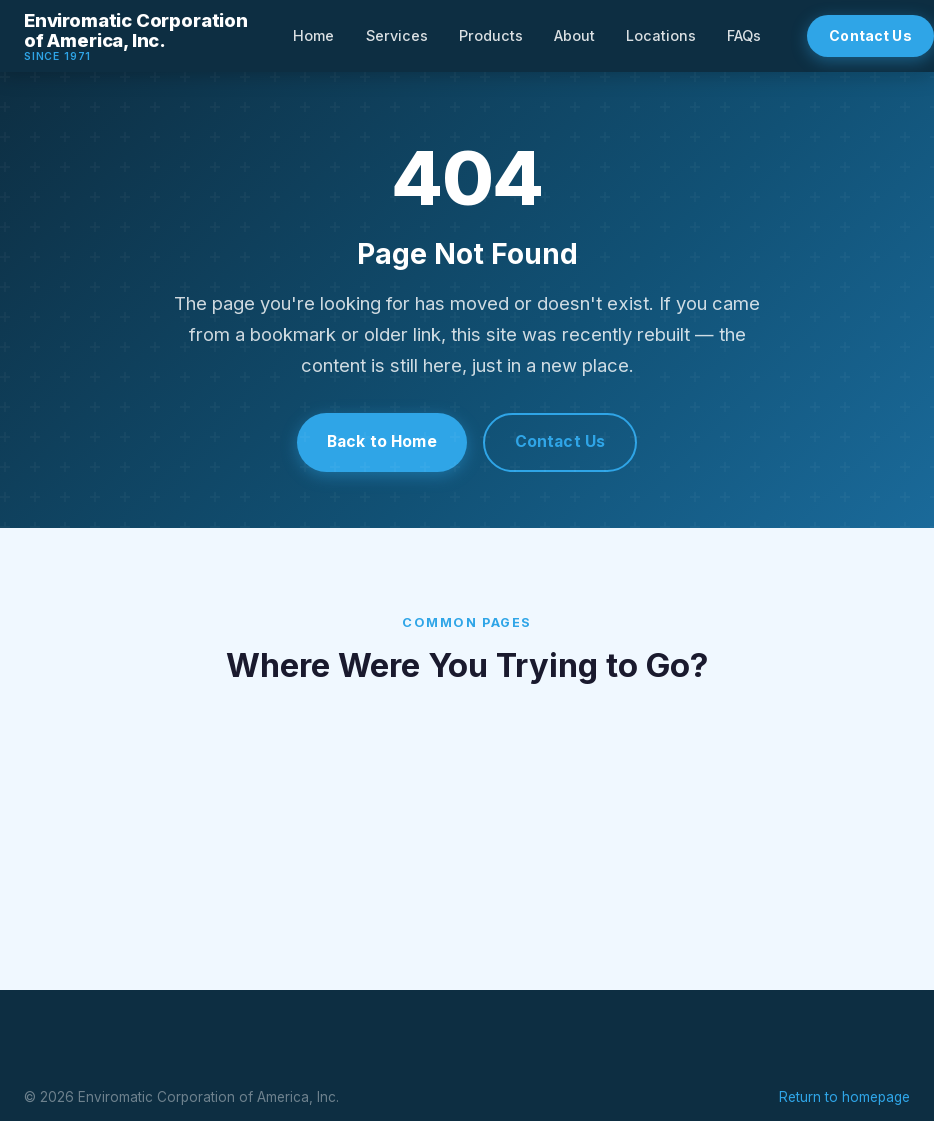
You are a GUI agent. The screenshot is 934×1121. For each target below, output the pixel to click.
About (574, 35)
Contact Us (561, 441)
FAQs (744, 35)
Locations (661, 35)
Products (491, 35)
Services (397, 35)
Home (313, 35)
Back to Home (380, 441)
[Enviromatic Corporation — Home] (136, 36)
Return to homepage (844, 1095)
